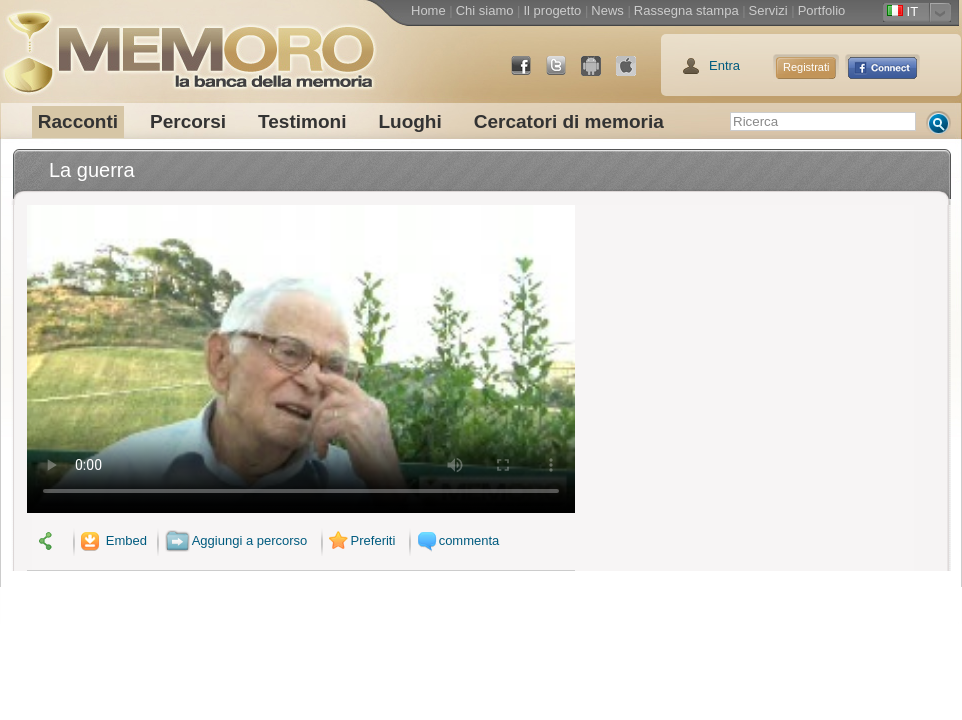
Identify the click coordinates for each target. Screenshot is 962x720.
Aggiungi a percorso (236, 540)
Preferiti (360, 540)
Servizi (768, 10)
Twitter (564, 73)
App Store (634, 73)
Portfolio (822, 10)
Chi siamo (485, 10)
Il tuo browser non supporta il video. (301, 359)
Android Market (599, 73)
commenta (456, 540)
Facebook (529, 73)
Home (428, 10)
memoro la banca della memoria (188, 45)
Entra (724, 65)
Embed (112, 540)
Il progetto (552, 10)
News (607, 10)
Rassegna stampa (686, 10)
